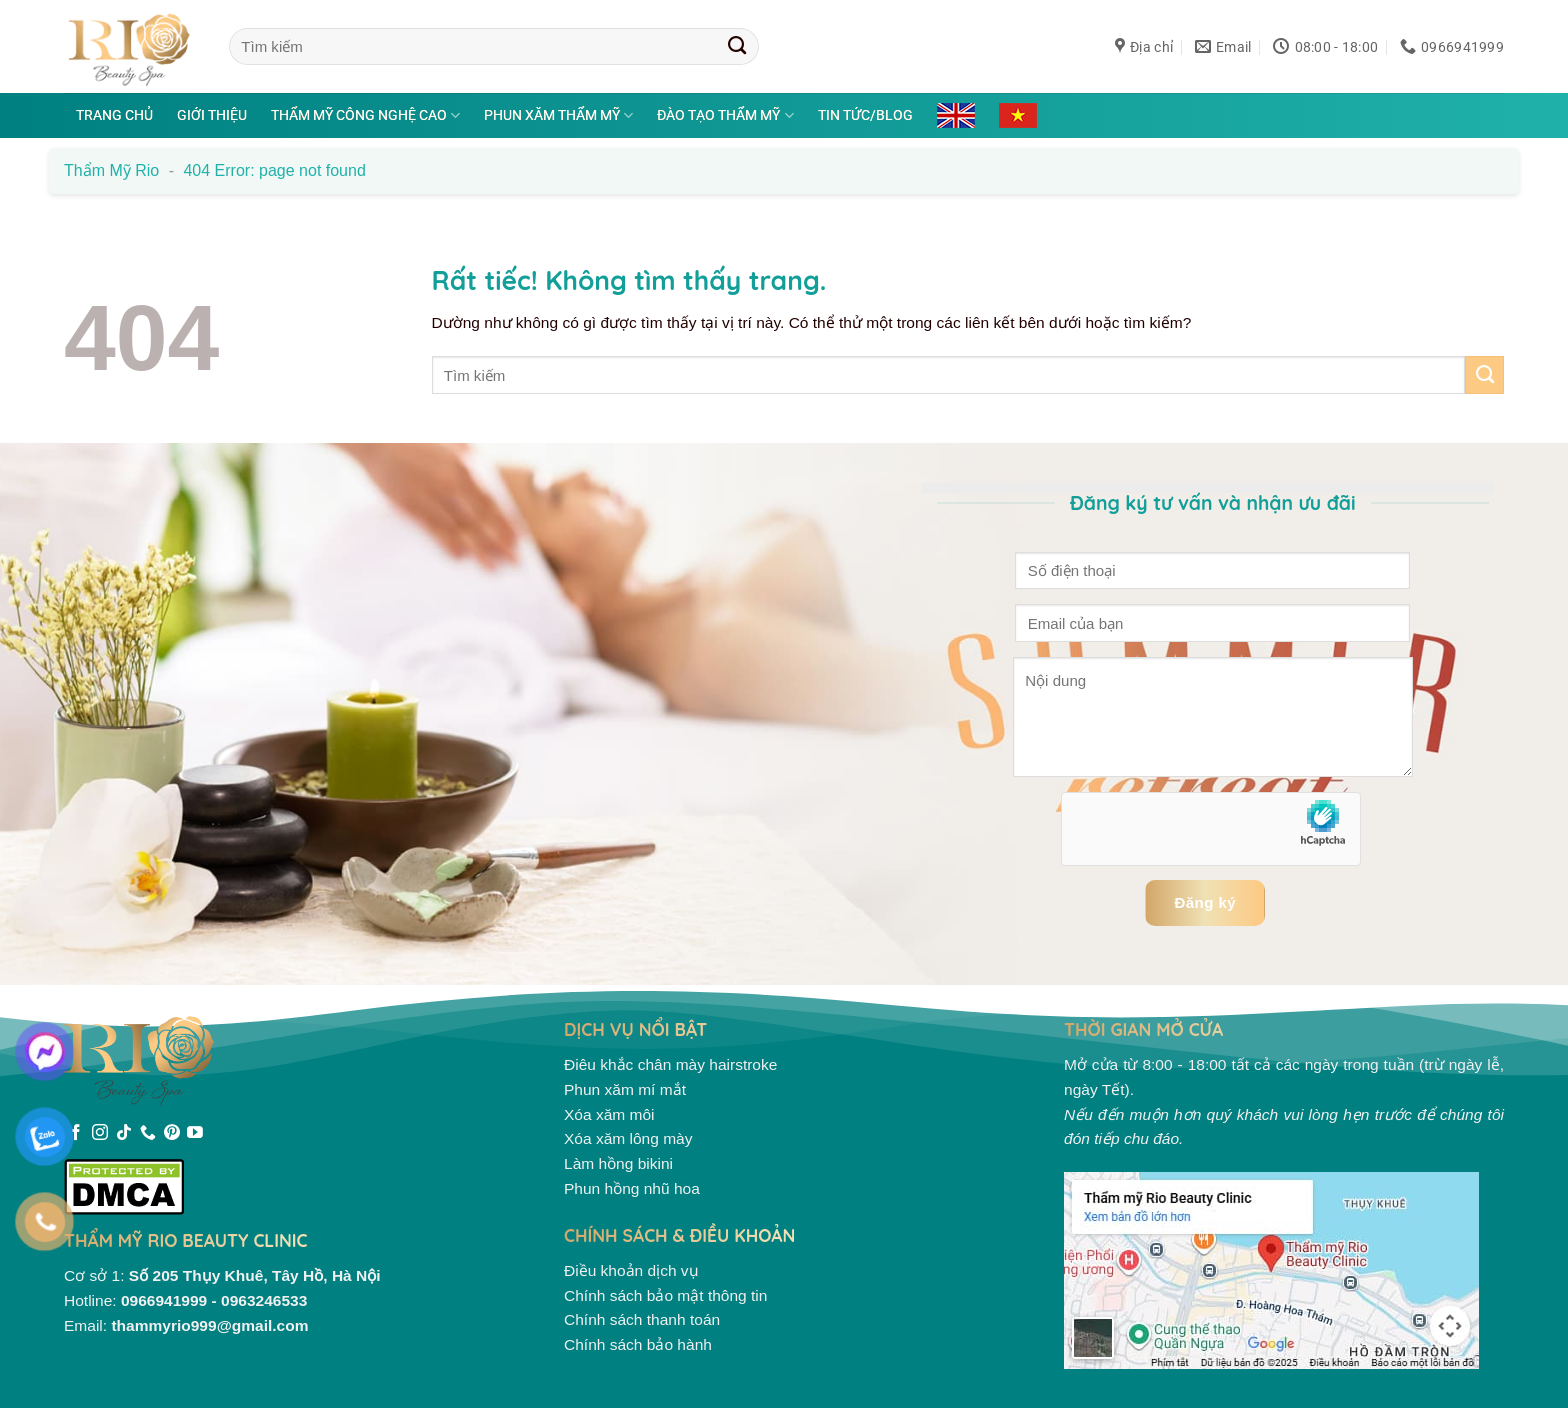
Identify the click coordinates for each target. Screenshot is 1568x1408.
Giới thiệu (212, 115)
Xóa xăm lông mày (628, 1138)
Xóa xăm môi (609, 1114)
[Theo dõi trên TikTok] (124, 1133)
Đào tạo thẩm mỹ (725, 115)
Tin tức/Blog (865, 115)
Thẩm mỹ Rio (111, 170)
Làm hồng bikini (618, 1163)
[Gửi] (737, 46)
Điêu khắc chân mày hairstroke (670, 1064)
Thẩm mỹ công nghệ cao (365, 115)
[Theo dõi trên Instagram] (100, 1133)
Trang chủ (114, 115)
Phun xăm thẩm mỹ (558, 115)
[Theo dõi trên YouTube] (195, 1133)
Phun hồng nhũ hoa (632, 1188)
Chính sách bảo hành (638, 1344)
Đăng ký (1205, 902)
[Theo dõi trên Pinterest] (172, 1133)
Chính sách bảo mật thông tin (665, 1295)
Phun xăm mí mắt (625, 1089)
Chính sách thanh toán (642, 1319)
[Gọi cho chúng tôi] (148, 1133)
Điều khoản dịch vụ (631, 1270)
